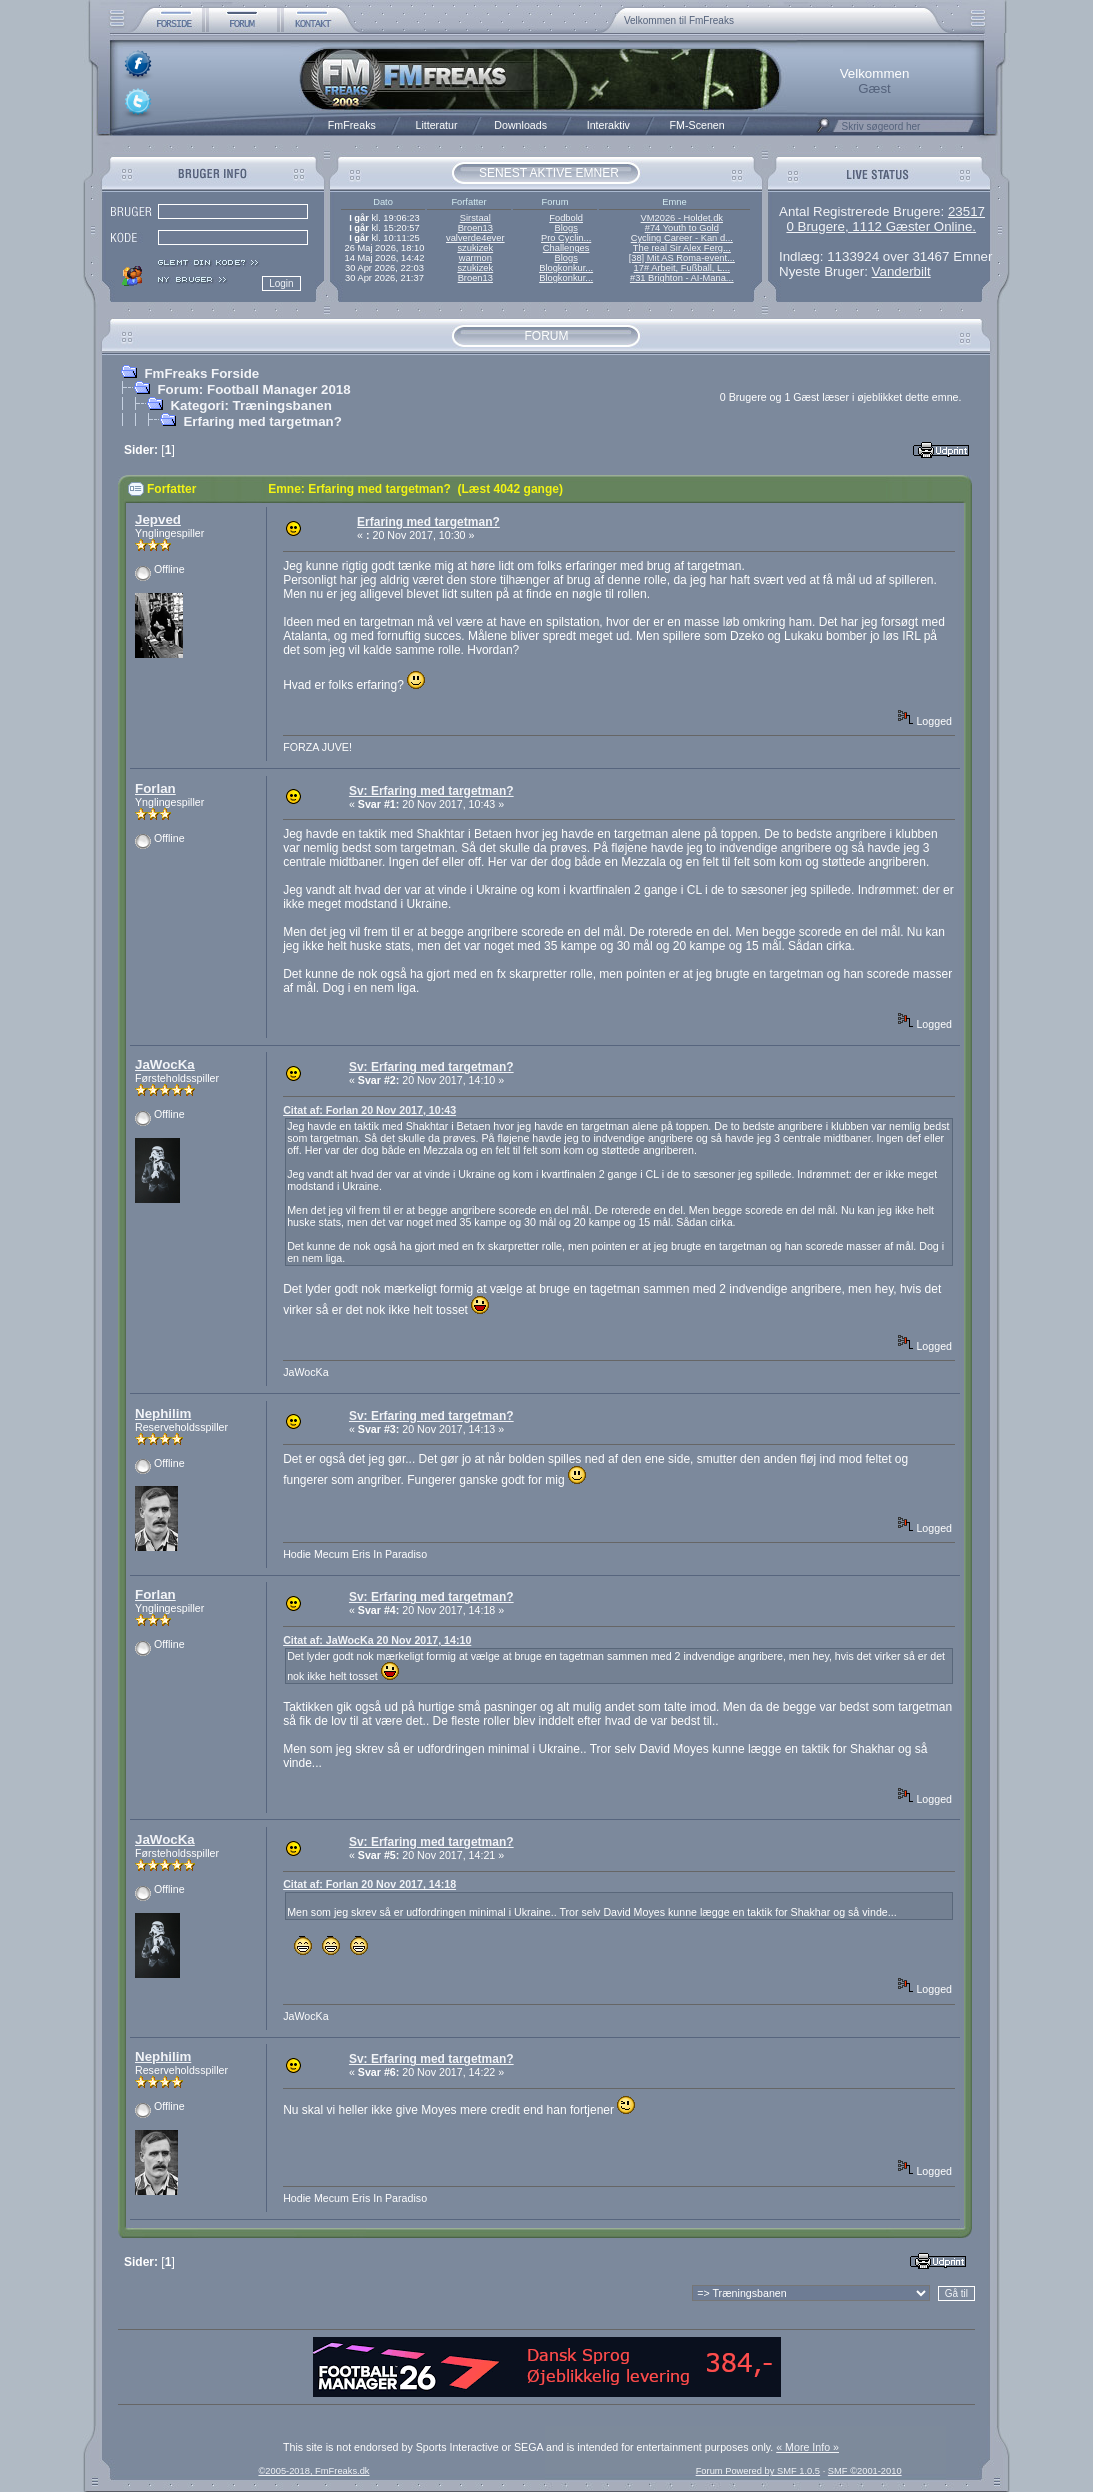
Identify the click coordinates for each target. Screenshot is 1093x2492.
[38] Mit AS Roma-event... (682, 258)
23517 (966, 211)
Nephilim (163, 1413)
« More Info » (807, 2447)
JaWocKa (165, 1064)
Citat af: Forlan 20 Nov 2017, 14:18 (369, 1884)
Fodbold (566, 218)
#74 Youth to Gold (682, 228)
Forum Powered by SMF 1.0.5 (758, 2471)
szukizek (475, 248)
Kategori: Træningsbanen (250, 405)
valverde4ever (475, 238)
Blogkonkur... (566, 268)
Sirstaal (475, 218)
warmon (475, 258)
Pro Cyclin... (566, 238)
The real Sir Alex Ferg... (682, 248)
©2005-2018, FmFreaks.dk (313, 2471)
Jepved (158, 519)
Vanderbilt (901, 271)
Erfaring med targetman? (262, 421)
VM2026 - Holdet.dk (682, 218)
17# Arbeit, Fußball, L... (682, 268)
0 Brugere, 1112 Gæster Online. (881, 226)
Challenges (566, 248)
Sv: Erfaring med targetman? (431, 791)
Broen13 (475, 228)
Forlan (155, 788)
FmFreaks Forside (201, 373)
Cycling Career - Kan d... (682, 238)
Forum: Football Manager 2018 (253, 389)
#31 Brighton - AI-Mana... (682, 278)
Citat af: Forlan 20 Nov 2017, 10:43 (369, 1110)
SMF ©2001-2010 (865, 2471)
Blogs (565, 228)
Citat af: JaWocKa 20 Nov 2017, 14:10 (377, 1640)
